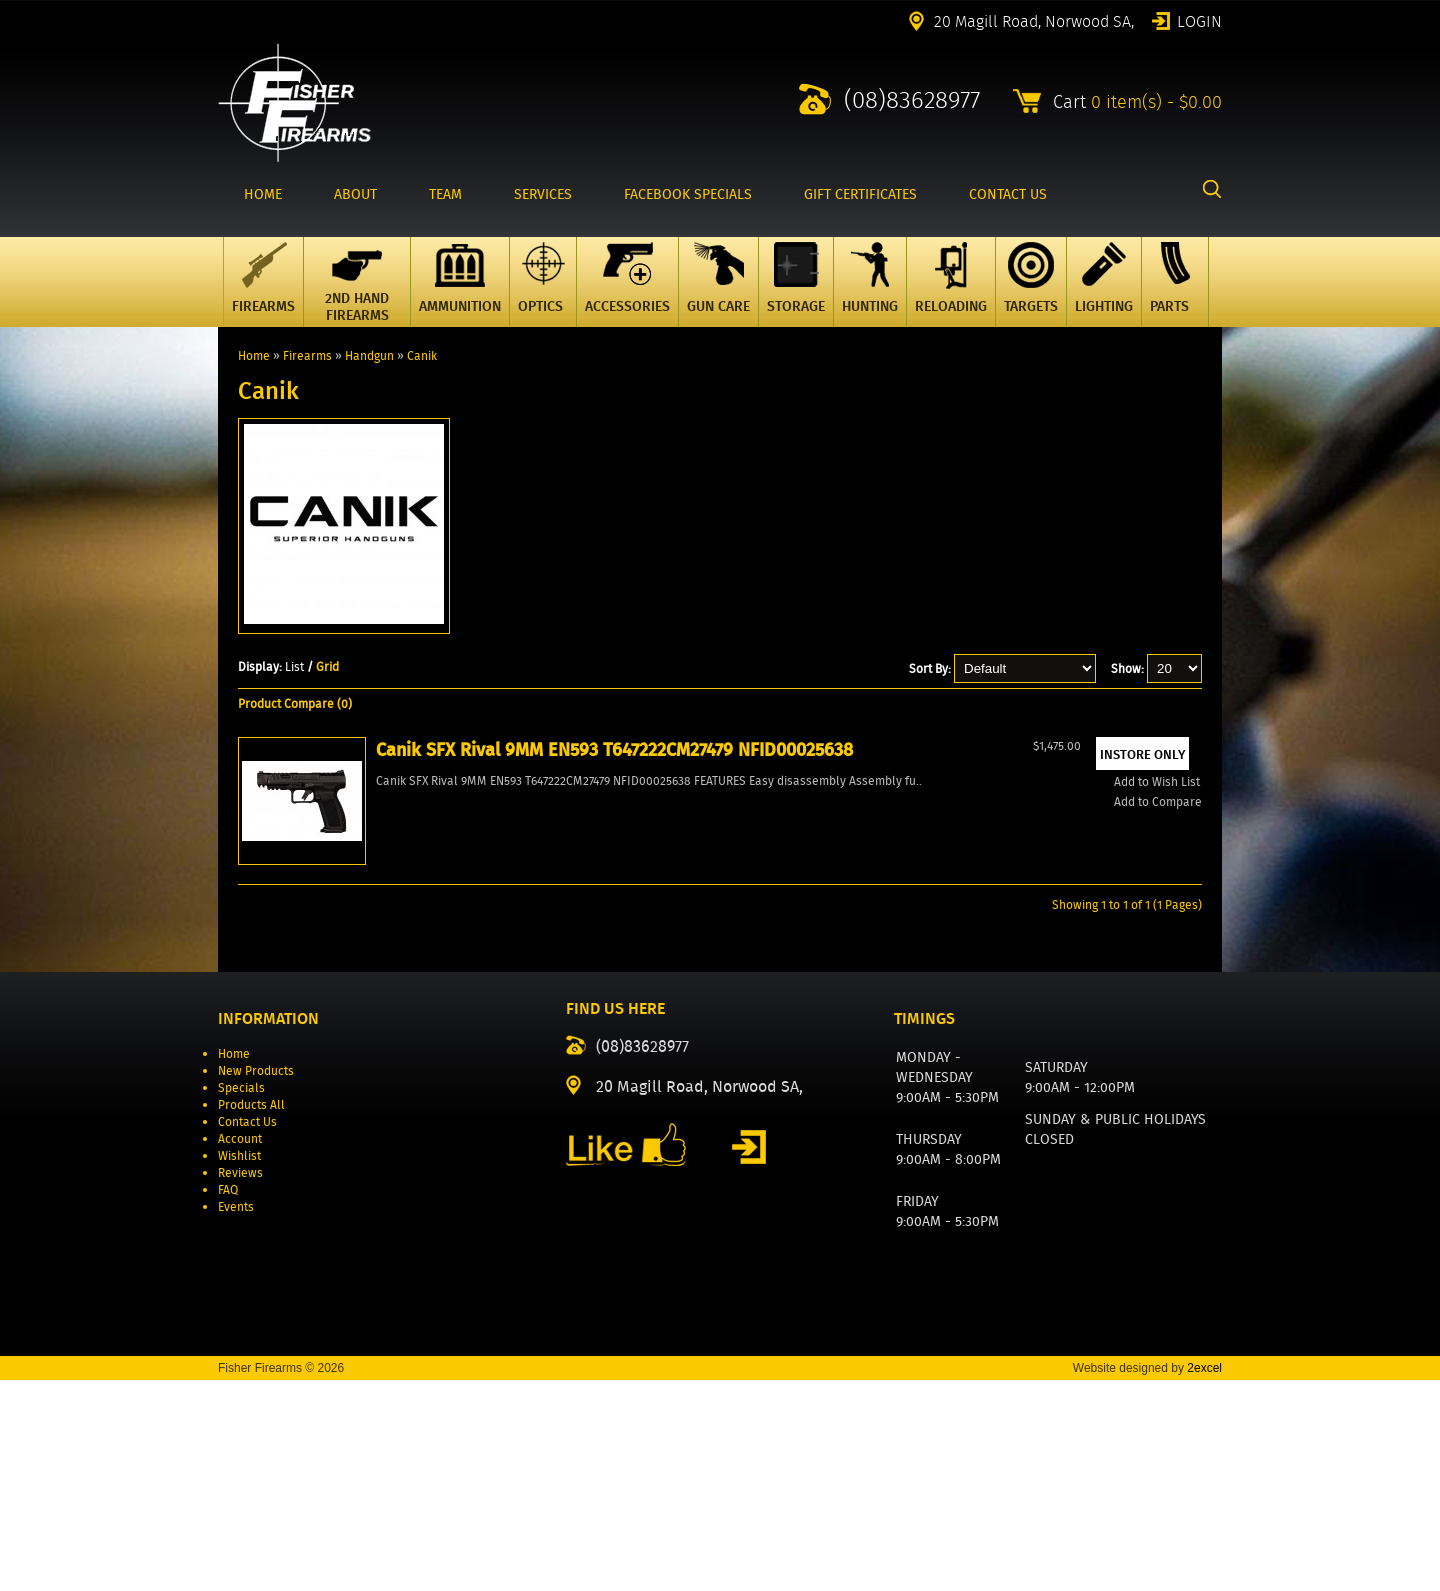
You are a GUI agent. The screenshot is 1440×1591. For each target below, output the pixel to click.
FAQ (228, 1400)
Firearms (307, 355)
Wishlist (239, 1366)
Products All (251, 1315)
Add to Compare (320, 1068)
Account (240, 1349)
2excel (1204, 1579)
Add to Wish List (319, 1048)
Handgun (369, 355)
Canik (422, 355)
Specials (241, 1298)
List (294, 666)
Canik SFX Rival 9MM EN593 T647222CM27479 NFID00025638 (341, 921)
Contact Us (247, 1332)
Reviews (240, 1383)
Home (254, 355)
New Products (256, 1281)
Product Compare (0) (295, 703)
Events (236, 1417)
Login (1199, 20)
